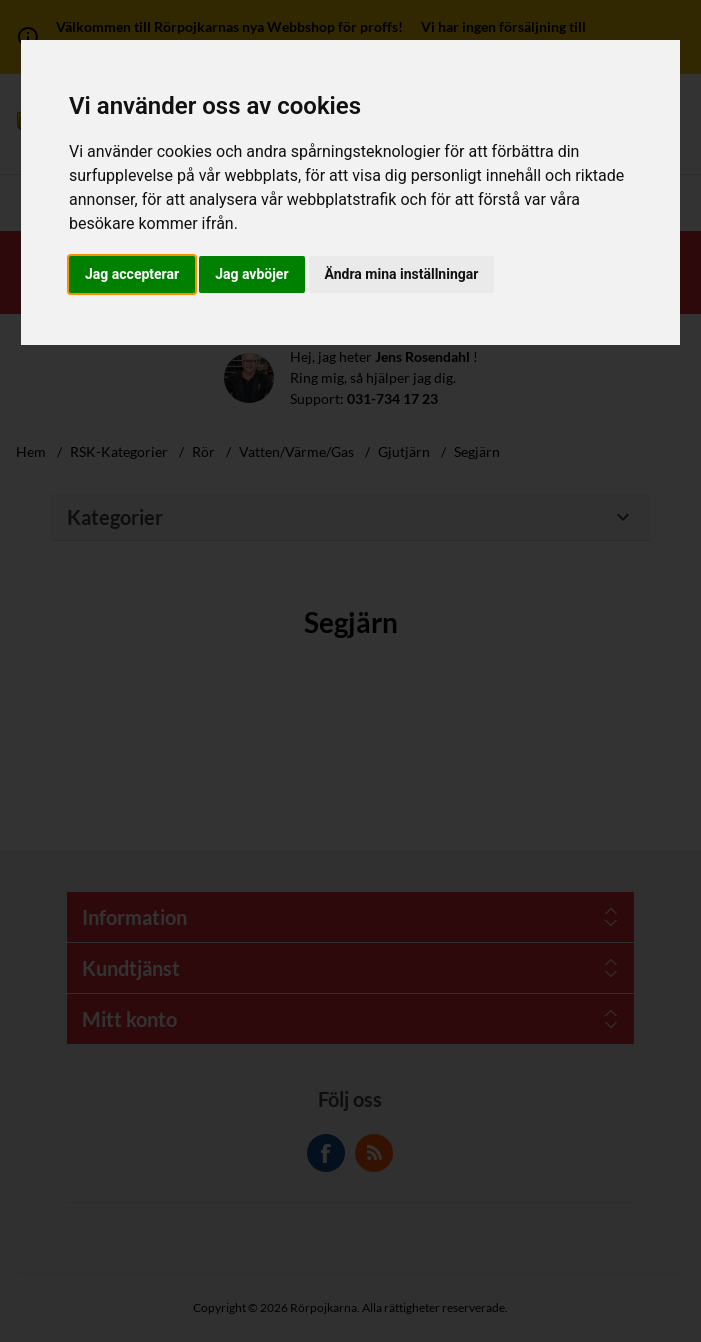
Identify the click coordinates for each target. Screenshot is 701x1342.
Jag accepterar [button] (132, 274)
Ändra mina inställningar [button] (402, 274)
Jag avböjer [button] (251, 274)
